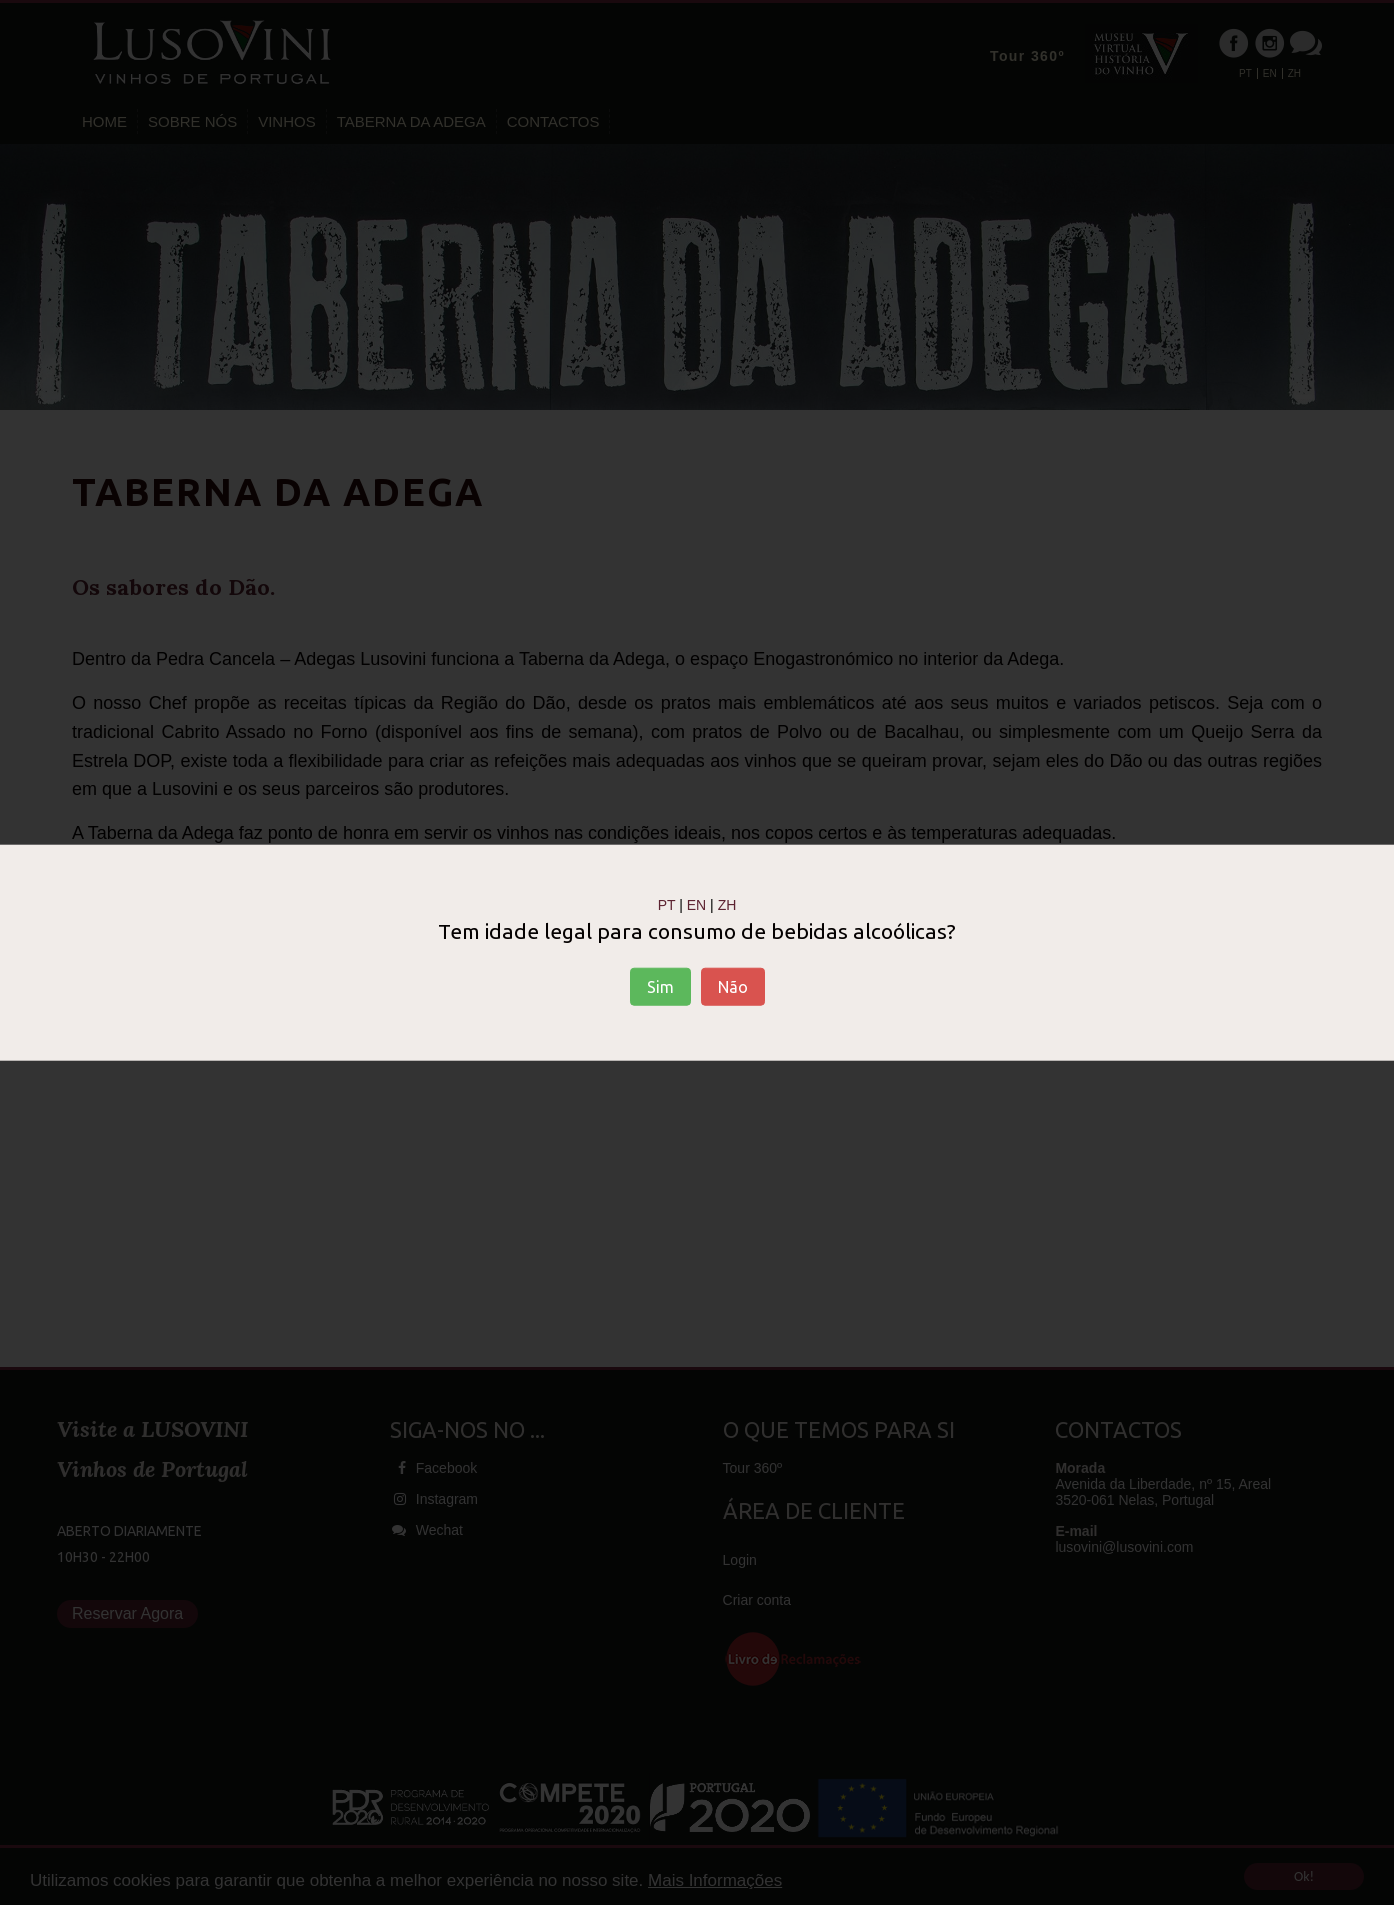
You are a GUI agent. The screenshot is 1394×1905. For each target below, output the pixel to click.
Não (733, 987)
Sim (660, 987)
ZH (727, 904)
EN (696, 904)
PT (667, 904)
